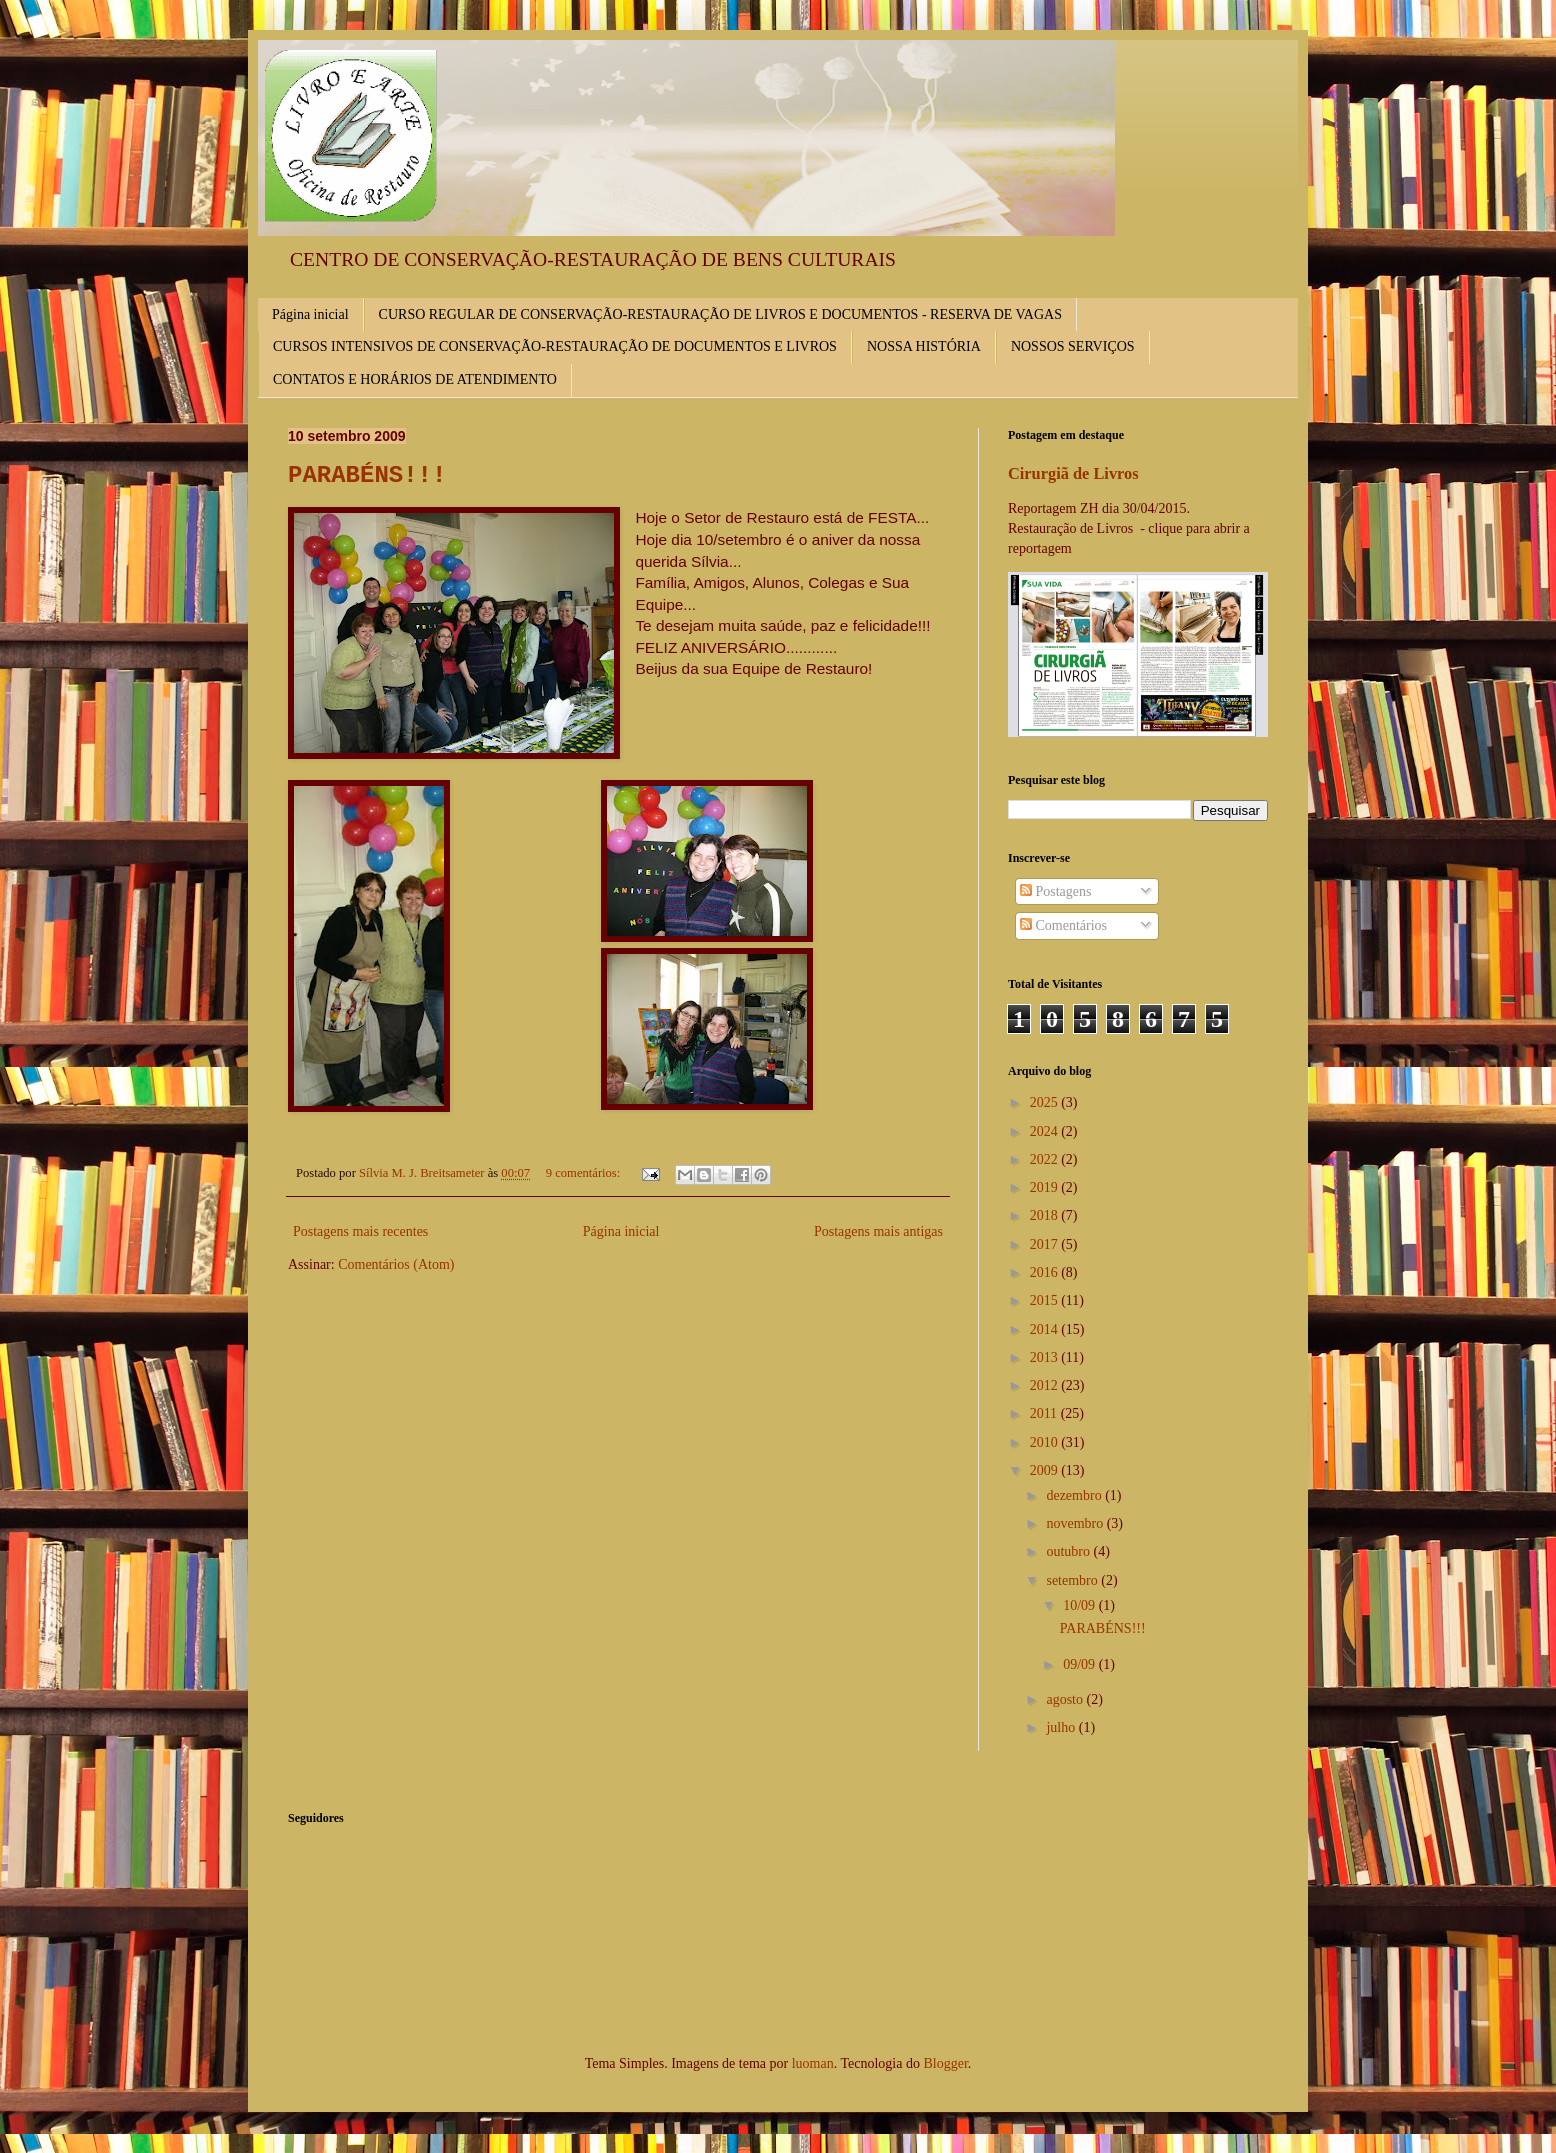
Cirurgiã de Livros (1073, 473)
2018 (1046, 1215)
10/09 (1080, 1605)
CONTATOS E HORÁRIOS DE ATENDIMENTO (415, 379)
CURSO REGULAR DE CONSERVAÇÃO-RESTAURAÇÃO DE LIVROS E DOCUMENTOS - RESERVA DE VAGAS (720, 314)
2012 (1046, 1385)
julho (1062, 1727)
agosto (1066, 1699)
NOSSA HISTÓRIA (924, 346)
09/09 (1080, 1664)
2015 (1046, 1300)
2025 (1046, 1102)
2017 (1046, 1244)
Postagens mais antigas (878, 1231)
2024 (1046, 1131)
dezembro (1075, 1495)
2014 (1046, 1329)
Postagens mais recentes (360, 1231)
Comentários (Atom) (396, 1264)
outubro (1069, 1551)
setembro (1073, 1580)
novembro (1076, 1523)
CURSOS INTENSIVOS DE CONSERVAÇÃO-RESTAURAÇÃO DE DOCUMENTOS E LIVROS (555, 346)
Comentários (1063, 925)
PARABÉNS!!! (367, 475)
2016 (1046, 1272)
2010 (1046, 1442)
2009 (1046, 1470)
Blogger (945, 2063)
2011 (1045, 1413)
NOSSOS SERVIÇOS (1073, 346)
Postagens (1056, 891)
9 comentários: (585, 1173)
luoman (813, 2063)
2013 (1046, 1357)
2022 (1046, 1159)
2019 (1046, 1187)
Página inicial (310, 314)
